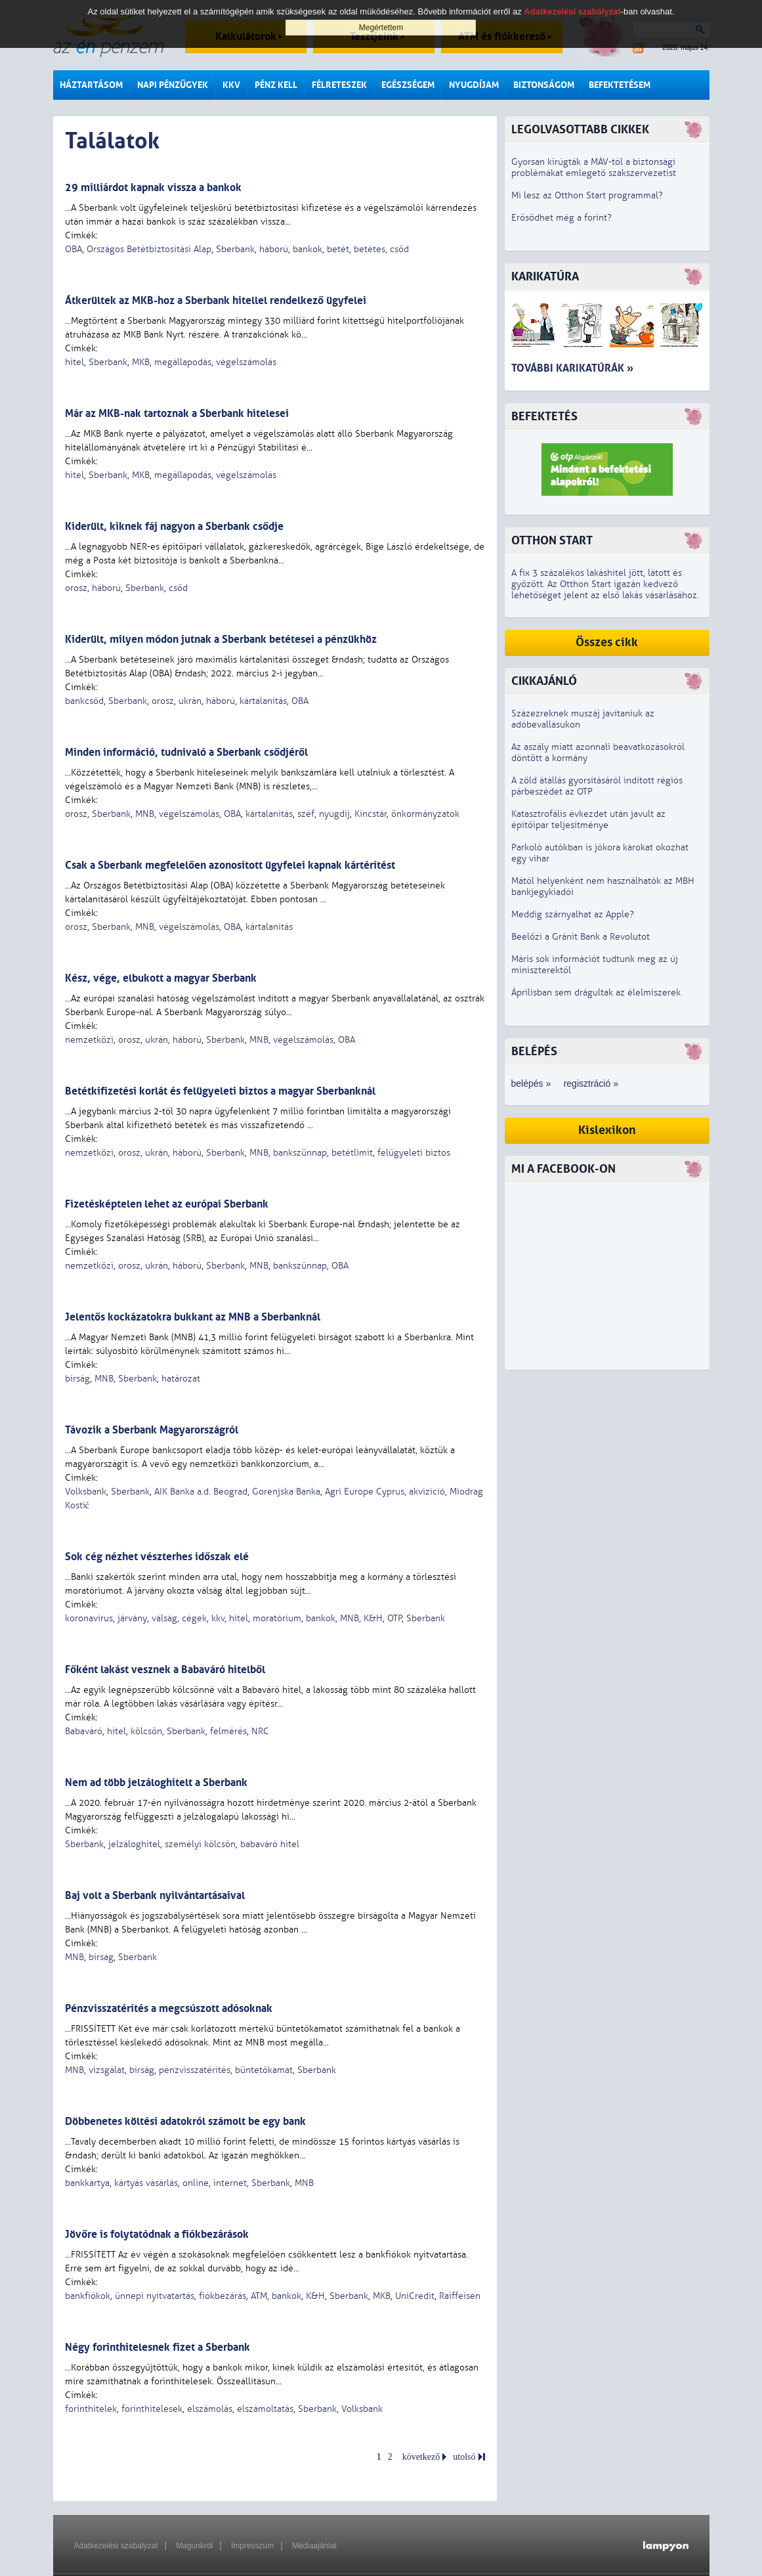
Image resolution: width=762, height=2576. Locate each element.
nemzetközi (89, 1039)
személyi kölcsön (200, 1844)
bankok (307, 249)
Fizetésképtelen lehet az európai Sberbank (166, 1204)
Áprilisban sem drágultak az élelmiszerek (596, 992)
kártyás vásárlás (146, 2183)
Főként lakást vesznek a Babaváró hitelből (165, 1669)
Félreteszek (339, 85)
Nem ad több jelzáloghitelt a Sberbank (156, 1782)
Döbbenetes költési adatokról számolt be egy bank (185, 2121)
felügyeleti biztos (413, 1152)
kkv (217, 1618)
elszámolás (209, 2408)
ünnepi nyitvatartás (154, 2296)
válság (164, 1618)
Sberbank (235, 249)
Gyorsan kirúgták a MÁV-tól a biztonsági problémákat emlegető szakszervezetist (593, 167)
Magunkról (194, 2545)
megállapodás (182, 362)
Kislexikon (607, 1130)
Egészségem (407, 85)
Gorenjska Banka (286, 1491)
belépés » (531, 1083)
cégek (194, 1618)
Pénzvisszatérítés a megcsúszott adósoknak (168, 2008)
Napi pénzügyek (172, 85)
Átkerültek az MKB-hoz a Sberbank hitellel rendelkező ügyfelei (215, 300)
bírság (77, 1378)
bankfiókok (87, 2296)
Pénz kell (276, 85)
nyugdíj (334, 813)
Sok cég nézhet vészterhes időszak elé (157, 1556)
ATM (259, 2296)
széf (305, 813)
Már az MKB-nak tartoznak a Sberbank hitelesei (177, 413)
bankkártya (87, 2183)
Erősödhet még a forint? (561, 217)
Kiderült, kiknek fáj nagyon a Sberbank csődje (174, 526)
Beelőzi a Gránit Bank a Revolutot (580, 936)
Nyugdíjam (474, 85)
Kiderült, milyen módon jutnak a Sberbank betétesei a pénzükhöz (221, 639)
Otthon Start (552, 541)
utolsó (464, 2456)
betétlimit (352, 1152)
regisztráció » (591, 1083)
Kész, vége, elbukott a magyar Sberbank (161, 978)
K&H (373, 1618)
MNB (144, 813)
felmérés (228, 1731)
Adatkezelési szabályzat (116, 2545)
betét (338, 249)
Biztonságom (543, 85)
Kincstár (370, 813)
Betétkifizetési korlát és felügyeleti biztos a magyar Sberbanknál (220, 1091)
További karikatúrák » (572, 368)
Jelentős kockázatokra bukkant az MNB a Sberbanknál (192, 1317)
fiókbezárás (222, 2296)
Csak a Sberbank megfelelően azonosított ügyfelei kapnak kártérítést (230, 865)
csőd (399, 249)
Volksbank (85, 1491)
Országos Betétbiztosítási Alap (149, 249)
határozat (180, 1378)
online (195, 2183)
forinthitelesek (151, 2408)
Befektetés (544, 417)
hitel (74, 362)
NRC (260, 1731)
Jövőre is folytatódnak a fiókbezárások (157, 2234)
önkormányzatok (425, 813)
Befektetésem (619, 85)
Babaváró (83, 1731)
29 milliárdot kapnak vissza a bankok (153, 187)
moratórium (277, 1618)
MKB (141, 362)
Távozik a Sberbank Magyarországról (151, 1430)
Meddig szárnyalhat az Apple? (572, 914)
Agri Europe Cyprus (364, 1491)
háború (273, 249)
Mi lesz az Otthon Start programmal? (587, 195)
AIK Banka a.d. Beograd (200, 1491)
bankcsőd (84, 701)
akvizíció (427, 1491)
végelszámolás (246, 362)
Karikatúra (545, 277)
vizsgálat (107, 2070)
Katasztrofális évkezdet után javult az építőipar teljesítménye (588, 819)
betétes (369, 249)
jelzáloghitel (134, 1844)
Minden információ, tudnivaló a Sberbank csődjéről (186, 752)
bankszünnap (300, 1152)
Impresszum (252, 2545)
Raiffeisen (459, 2296)
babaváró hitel (269, 1844)
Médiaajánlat (314, 2545)
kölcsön (146, 1731)
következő (421, 2456)
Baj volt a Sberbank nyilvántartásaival (155, 1895)
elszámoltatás (265, 2408)
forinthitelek (91, 2408)
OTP (394, 1618)
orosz (76, 588)
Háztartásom (91, 85)
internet (230, 2183)
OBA (73, 249)
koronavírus (89, 1618)
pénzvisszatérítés (194, 2070)
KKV (231, 85)
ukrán (190, 701)
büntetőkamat (264, 2070)
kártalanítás (263, 701)
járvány (132, 1618)
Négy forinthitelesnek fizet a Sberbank (157, 2347)
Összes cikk (607, 642)
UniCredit (414, 2296)
